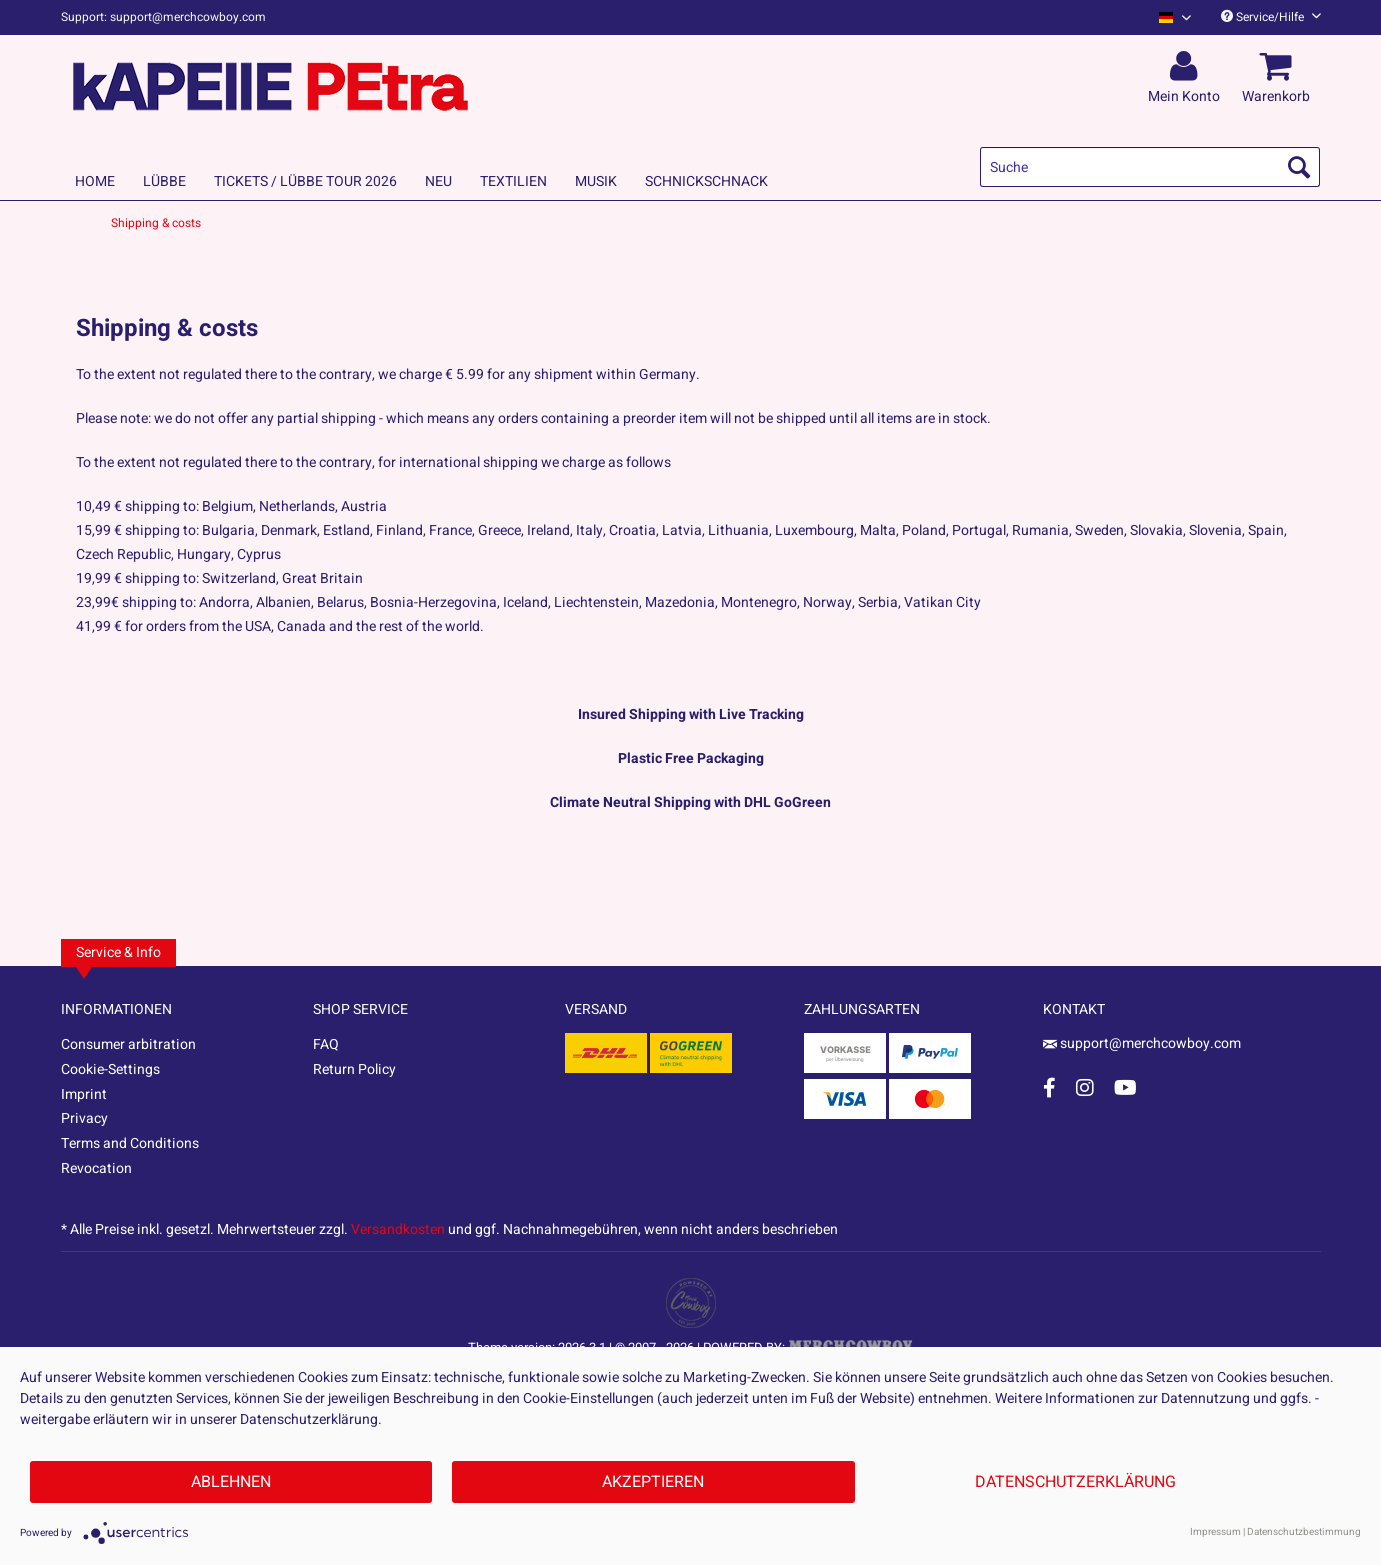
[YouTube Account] (1125, 1087)
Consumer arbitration (128, 1044)
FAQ (326, 1044)
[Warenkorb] (1279, 67)
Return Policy (354, 1069)
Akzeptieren (653, 1482)
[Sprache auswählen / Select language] (1175, 17)
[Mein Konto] (1187, 67)
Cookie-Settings (110, 1069)
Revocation (96, 1168)
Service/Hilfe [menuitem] (1271, 17)
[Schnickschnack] (706, 181)
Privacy (84, 1118)
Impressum (1215, 1532)
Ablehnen (231, 1482)
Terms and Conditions (130, 1143)
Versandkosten (398, 1229)
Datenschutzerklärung (1075, 1482)
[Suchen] (1299, 167)
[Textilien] (513, 181)
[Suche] (1150, 167)
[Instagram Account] (1085, 1087)
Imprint (84, 1094)
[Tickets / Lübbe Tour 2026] (305, 181)
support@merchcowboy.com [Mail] (1142, 1043)
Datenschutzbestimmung (1304, 1532)
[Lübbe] (164, 181)
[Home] (95, 181)
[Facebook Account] (1049, 1087)
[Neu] (438, 181)
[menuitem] (1167, 17)
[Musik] (596, 181)
